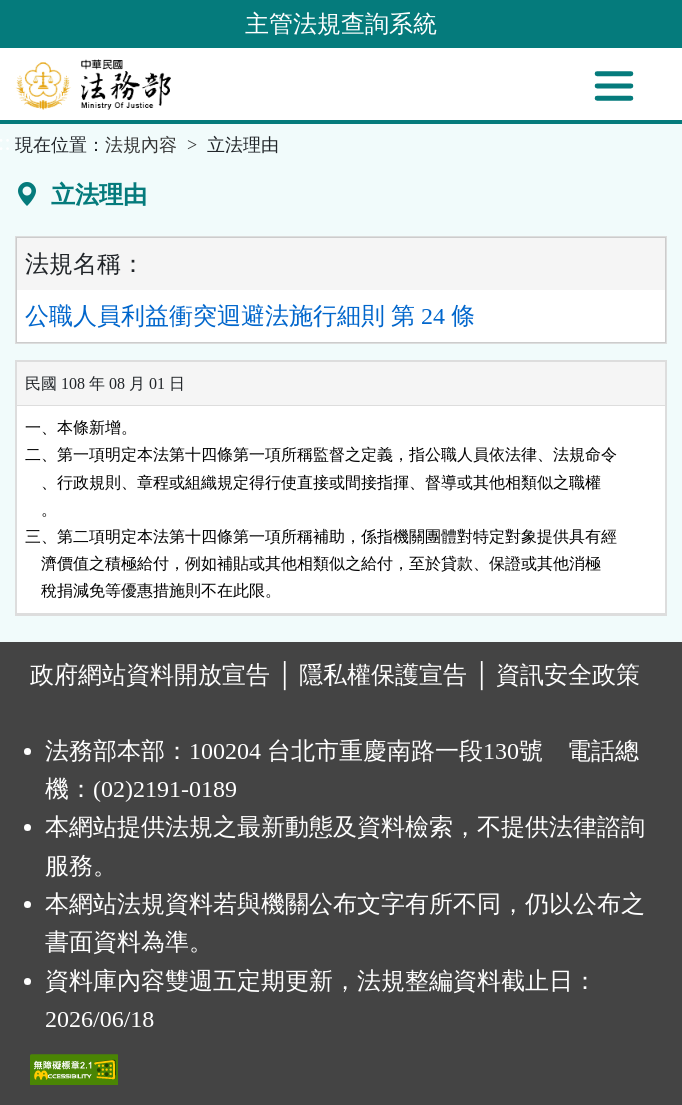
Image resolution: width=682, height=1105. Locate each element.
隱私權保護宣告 (383, 675)
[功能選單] (614, 86)
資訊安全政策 (568, 675)
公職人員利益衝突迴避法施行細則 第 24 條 (250, 316)
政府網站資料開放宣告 (150, 675)
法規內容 (141, 145)
